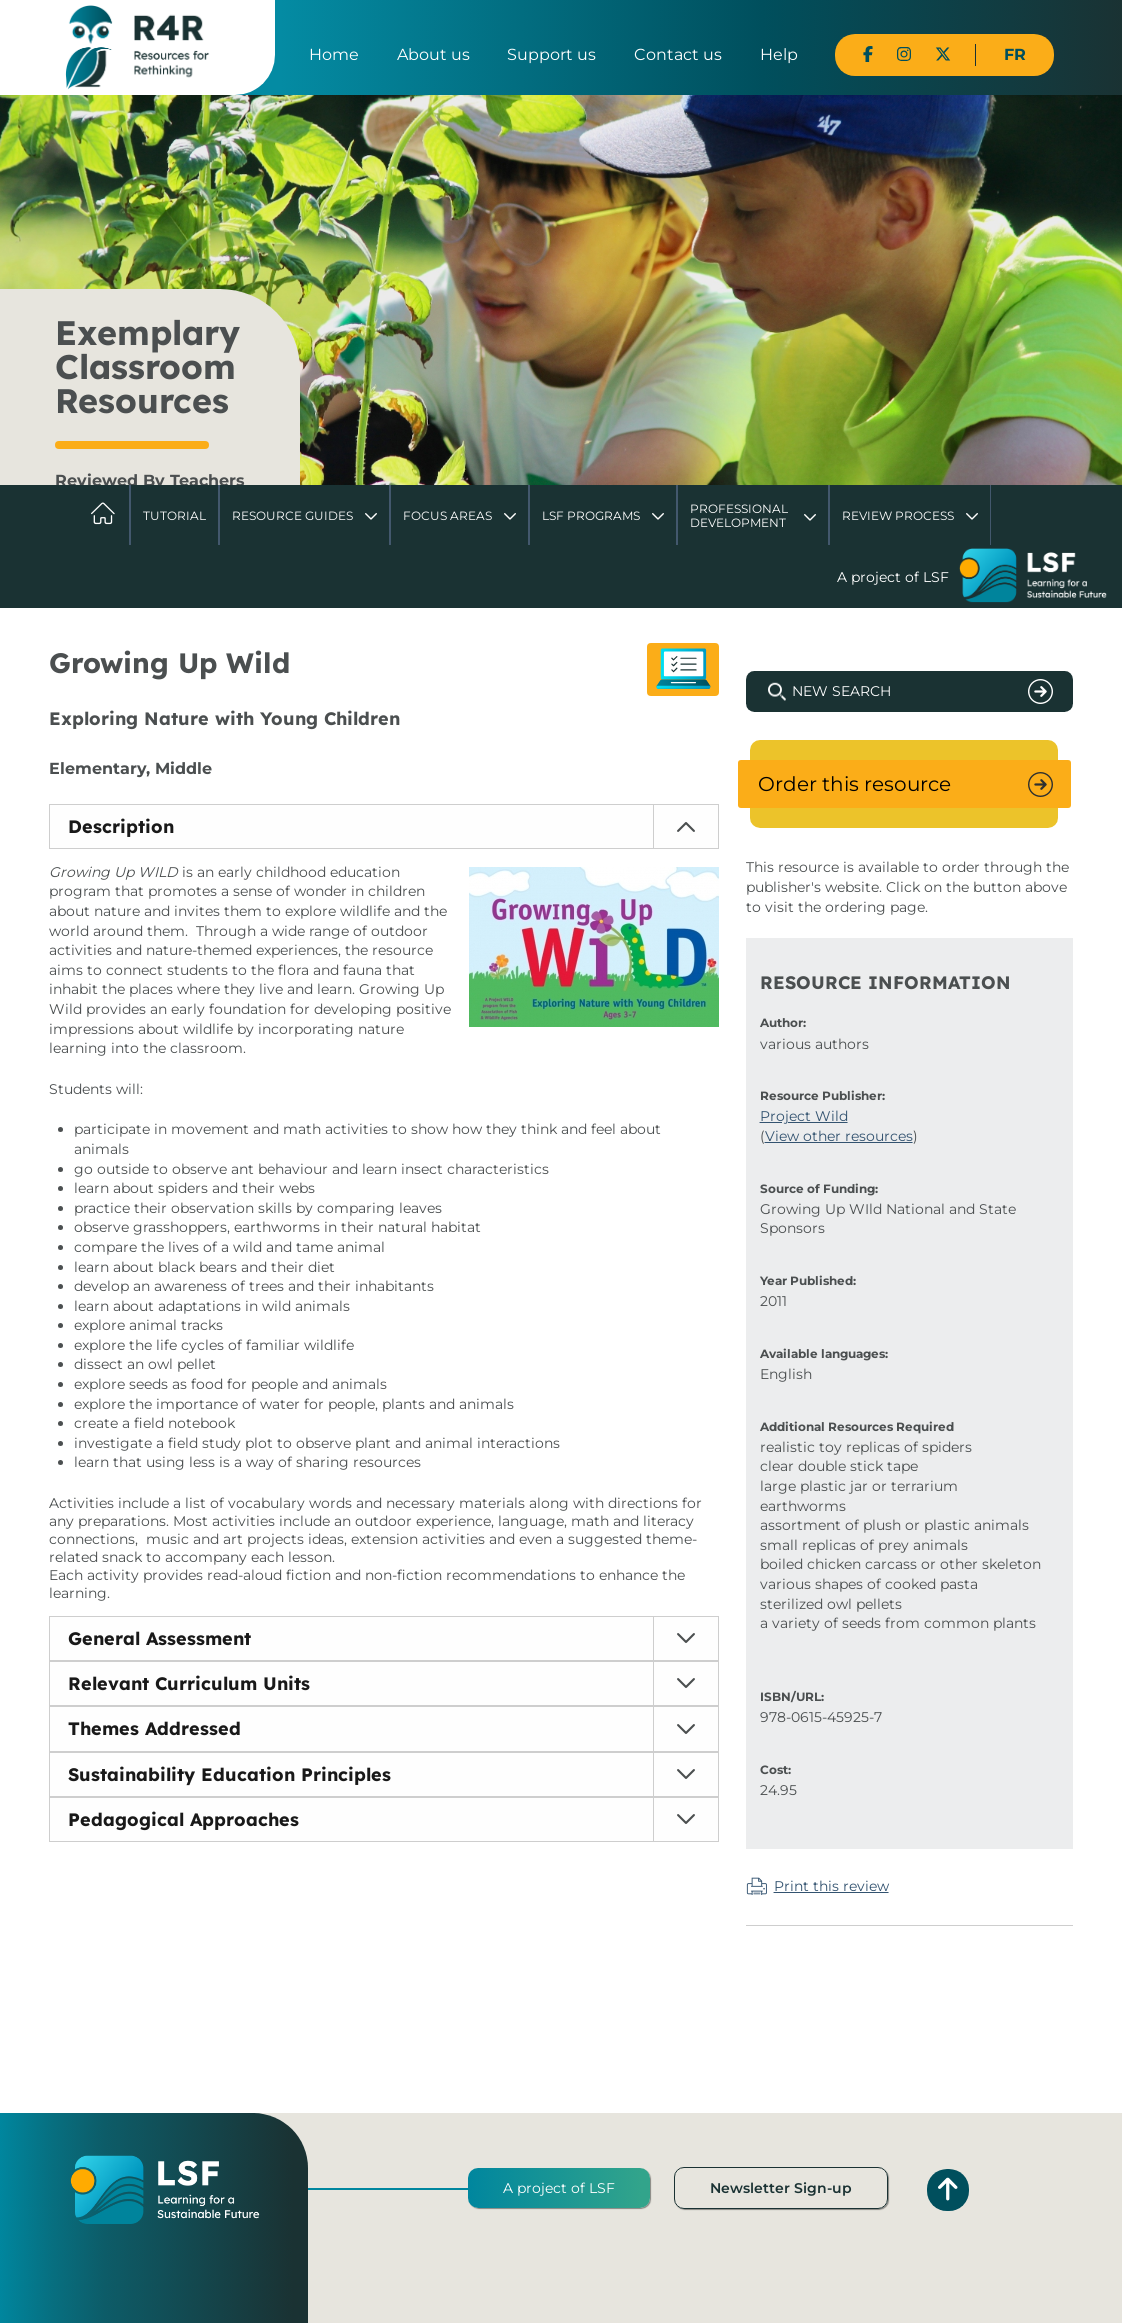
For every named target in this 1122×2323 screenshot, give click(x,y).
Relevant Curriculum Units (189, 1683)
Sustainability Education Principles (229, 1774)
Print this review (831, 1886)
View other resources (839, 1136)
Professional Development (739, 515)
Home (334, 54)
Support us (551, 54)
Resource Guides (292, 515)
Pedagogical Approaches (183, 1819)
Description (121, 826)
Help (779, 54)
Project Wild (804, 1116)
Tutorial (174, 515)
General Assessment (159, 1638)
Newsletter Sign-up (781, 2188)
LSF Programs (591, 515)
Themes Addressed (154, 1728)
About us (433, 54)
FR (1015, 54)
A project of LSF (559, 2188)
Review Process (898, 515)
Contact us (678, 54)
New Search (841, 691)
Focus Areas (447, 515)
